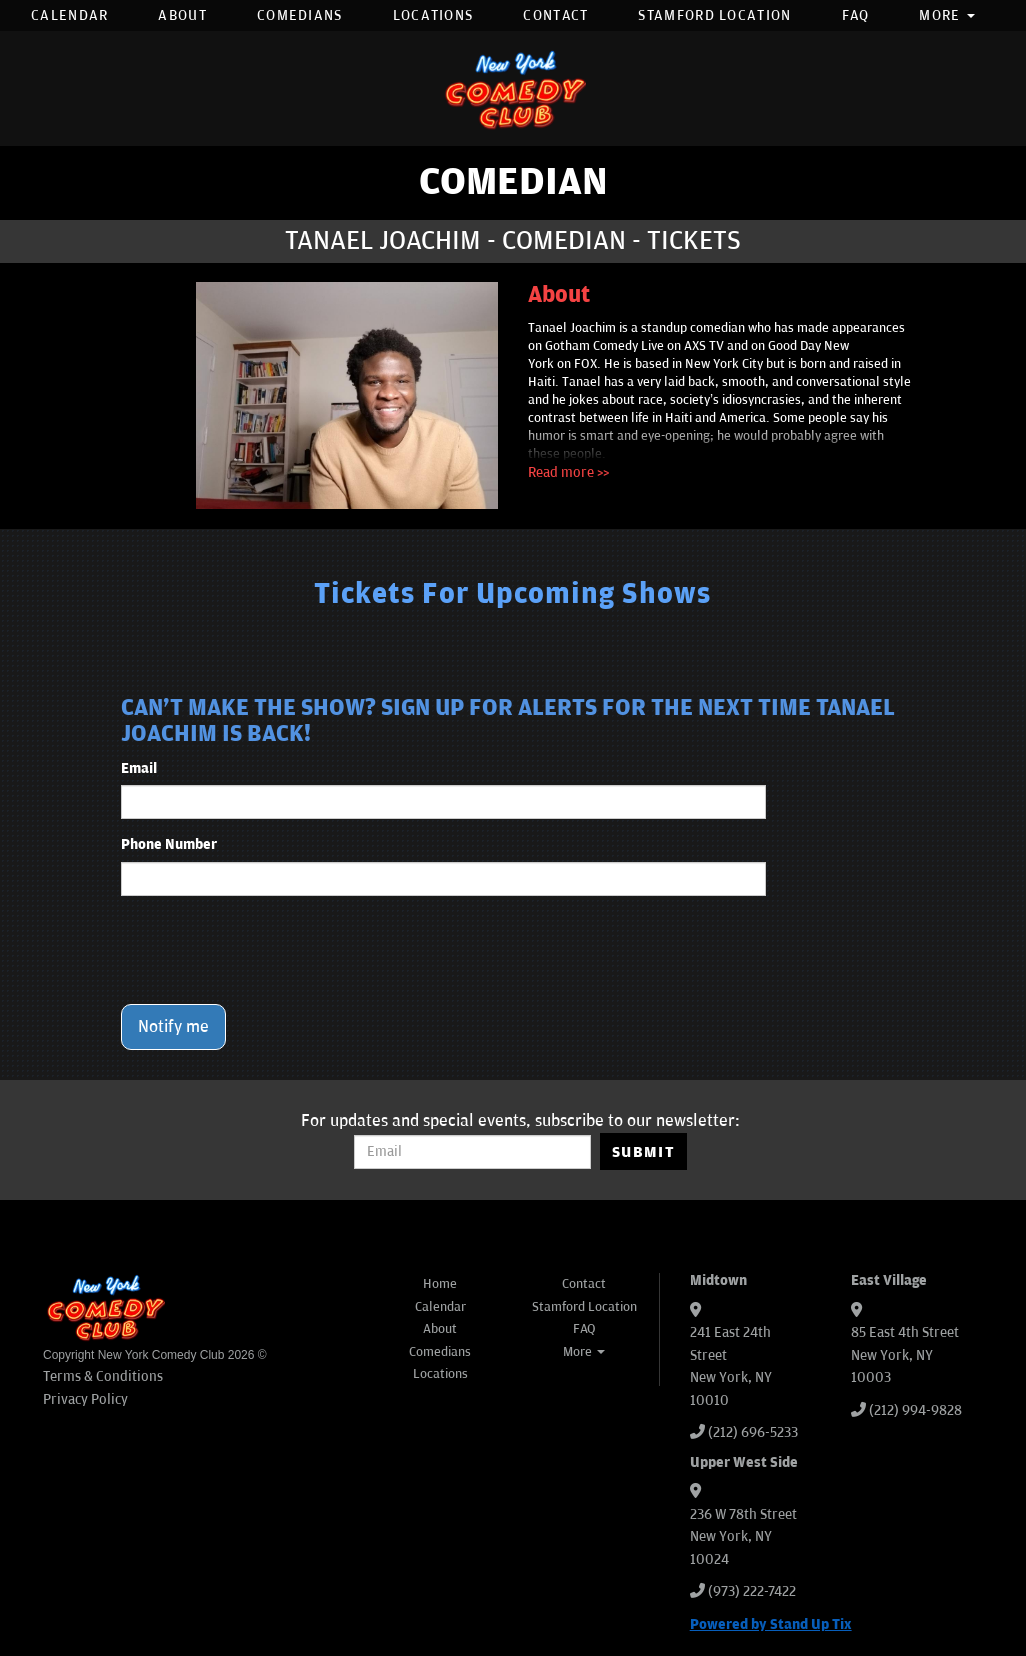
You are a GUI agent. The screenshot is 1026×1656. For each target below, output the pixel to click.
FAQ (856, 15)
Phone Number (169, 844)
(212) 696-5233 (753, 1432)
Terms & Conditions (103, 1376)
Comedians (300, 15)
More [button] (947, 15)
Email (139, 768)
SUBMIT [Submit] (643, 1152)
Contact (555, 15)
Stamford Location (714, 15)
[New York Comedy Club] (513, 88)
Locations (433, 15)
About (182, 15)
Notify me (173, 1027)
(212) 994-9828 (915, 1410)
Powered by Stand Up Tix (771, 1624)
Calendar (69, 15)
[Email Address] (472, 1152)
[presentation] (273, 950)
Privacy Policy (85, 1399)
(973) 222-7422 (752, 1591)
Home (440, 1284)
